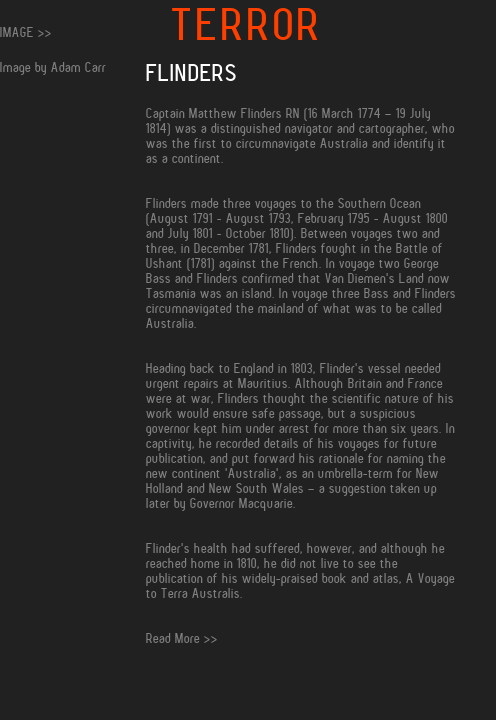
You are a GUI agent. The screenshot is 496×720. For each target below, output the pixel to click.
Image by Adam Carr (53, 67)
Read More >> (182, 638)
